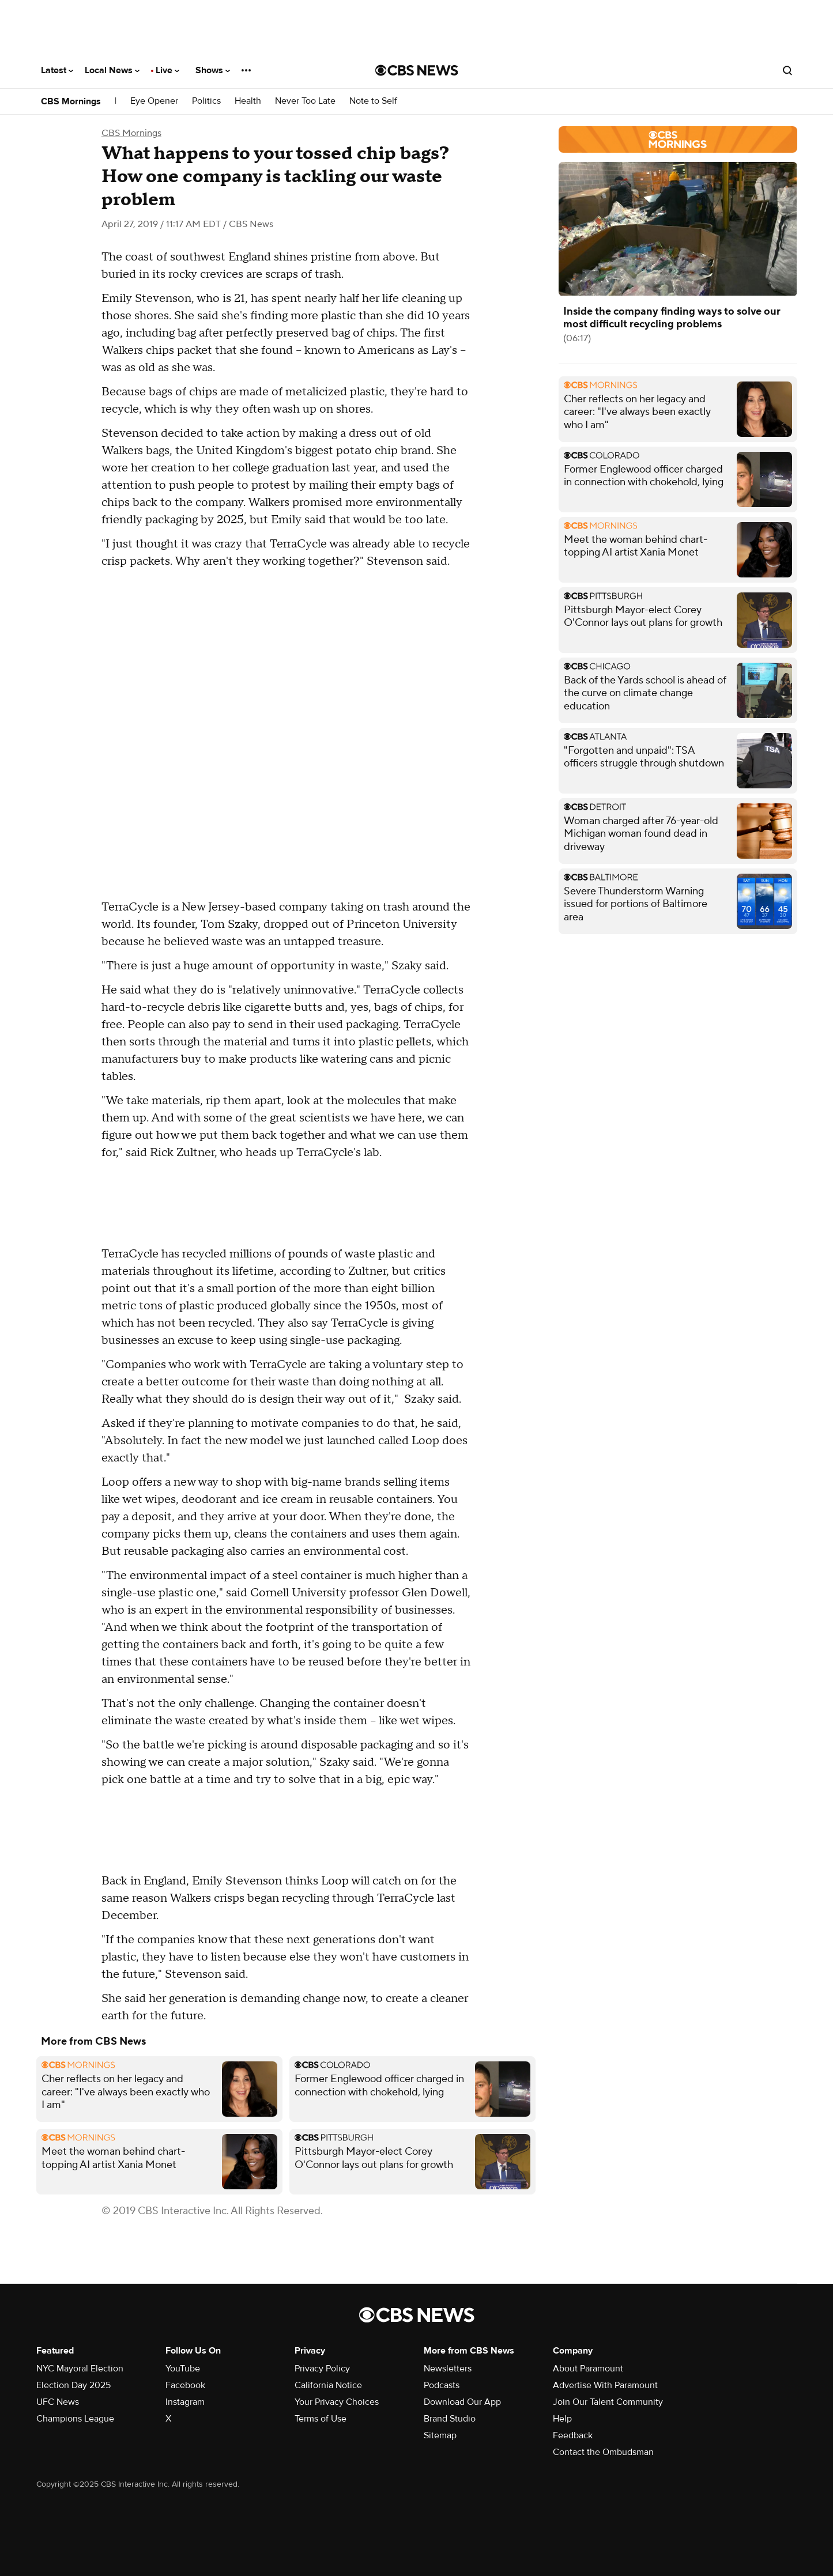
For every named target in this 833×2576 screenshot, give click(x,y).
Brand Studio (450, 2418)
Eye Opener (154, 101)
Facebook (185, 2385)
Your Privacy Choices (337, 2402)
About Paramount (588, 2368)
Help (562, 2418)
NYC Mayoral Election (79, 2368)
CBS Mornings (71, 101)
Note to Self (373, 101)
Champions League (75, 2418)
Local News (112, 70)
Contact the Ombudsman (603, 2452)
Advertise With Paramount (605, 2385)
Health (248, 101)
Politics (206, 101)
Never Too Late (305, 101)
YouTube (182, 2368)
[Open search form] (787, 70)
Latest (57, 70)
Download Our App (462, 2402)
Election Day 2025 (73, 2385)
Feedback (573, 2435)
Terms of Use (320, 2418)
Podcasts (441, 2385)
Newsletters (448, 2368)
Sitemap (440, 2435)
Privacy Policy (322, 2368)
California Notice (328, 2385)
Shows (212, 70)
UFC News (57, 2402)
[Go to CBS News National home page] (416, 70)
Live (167, 70)
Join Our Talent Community (608, 2402)
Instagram (185, 2402)
